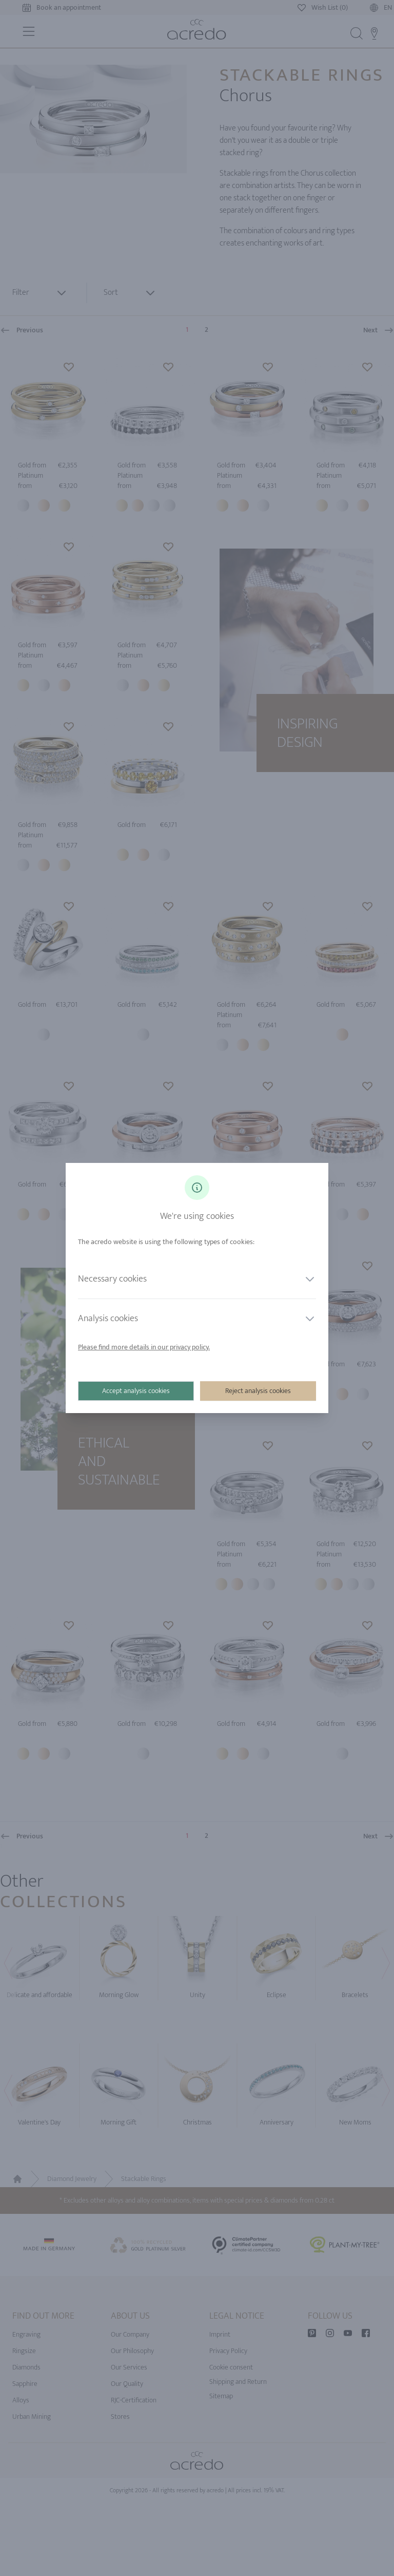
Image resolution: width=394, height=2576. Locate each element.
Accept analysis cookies (136, 1391)
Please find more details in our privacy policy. (144, 1347)
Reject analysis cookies (258, 1391)
